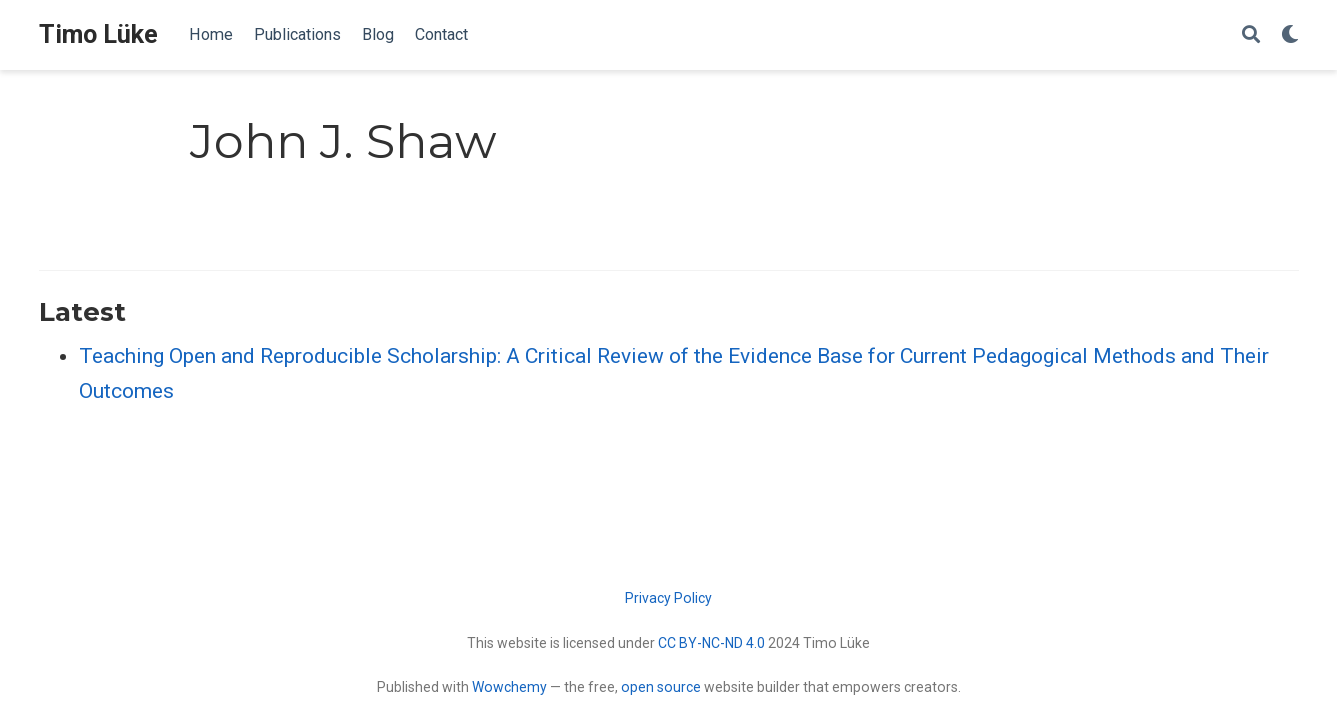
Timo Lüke (98, 34)
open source (661, 687)
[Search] (1251, 35)
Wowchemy (509, 687)
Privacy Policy (668, 598)
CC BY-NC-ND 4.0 (711, 643)
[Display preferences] (1290, 35)
